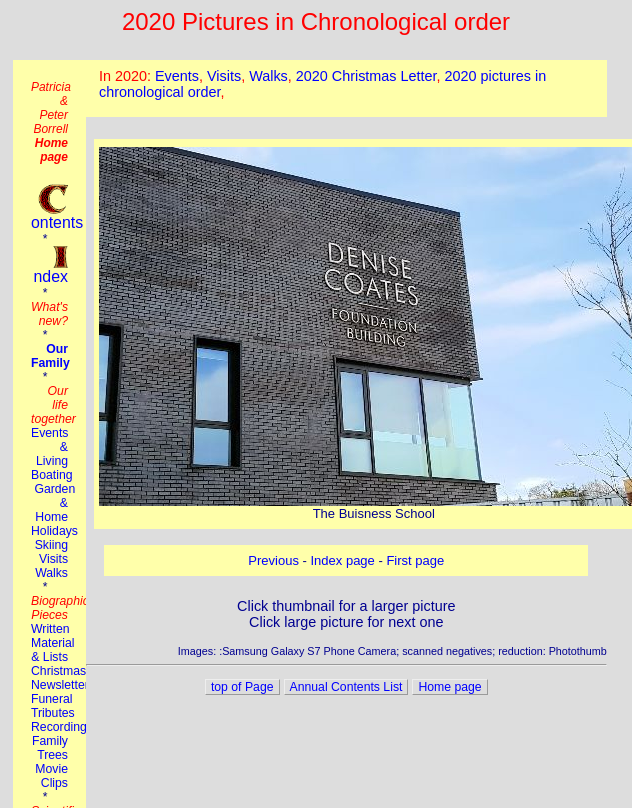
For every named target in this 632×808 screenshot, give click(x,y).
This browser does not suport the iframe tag (346, 88)
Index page (343, 560)
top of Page (242, 687)
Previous (273, 560)
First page (415, 560)
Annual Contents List (346, 687)
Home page (449, 687)
